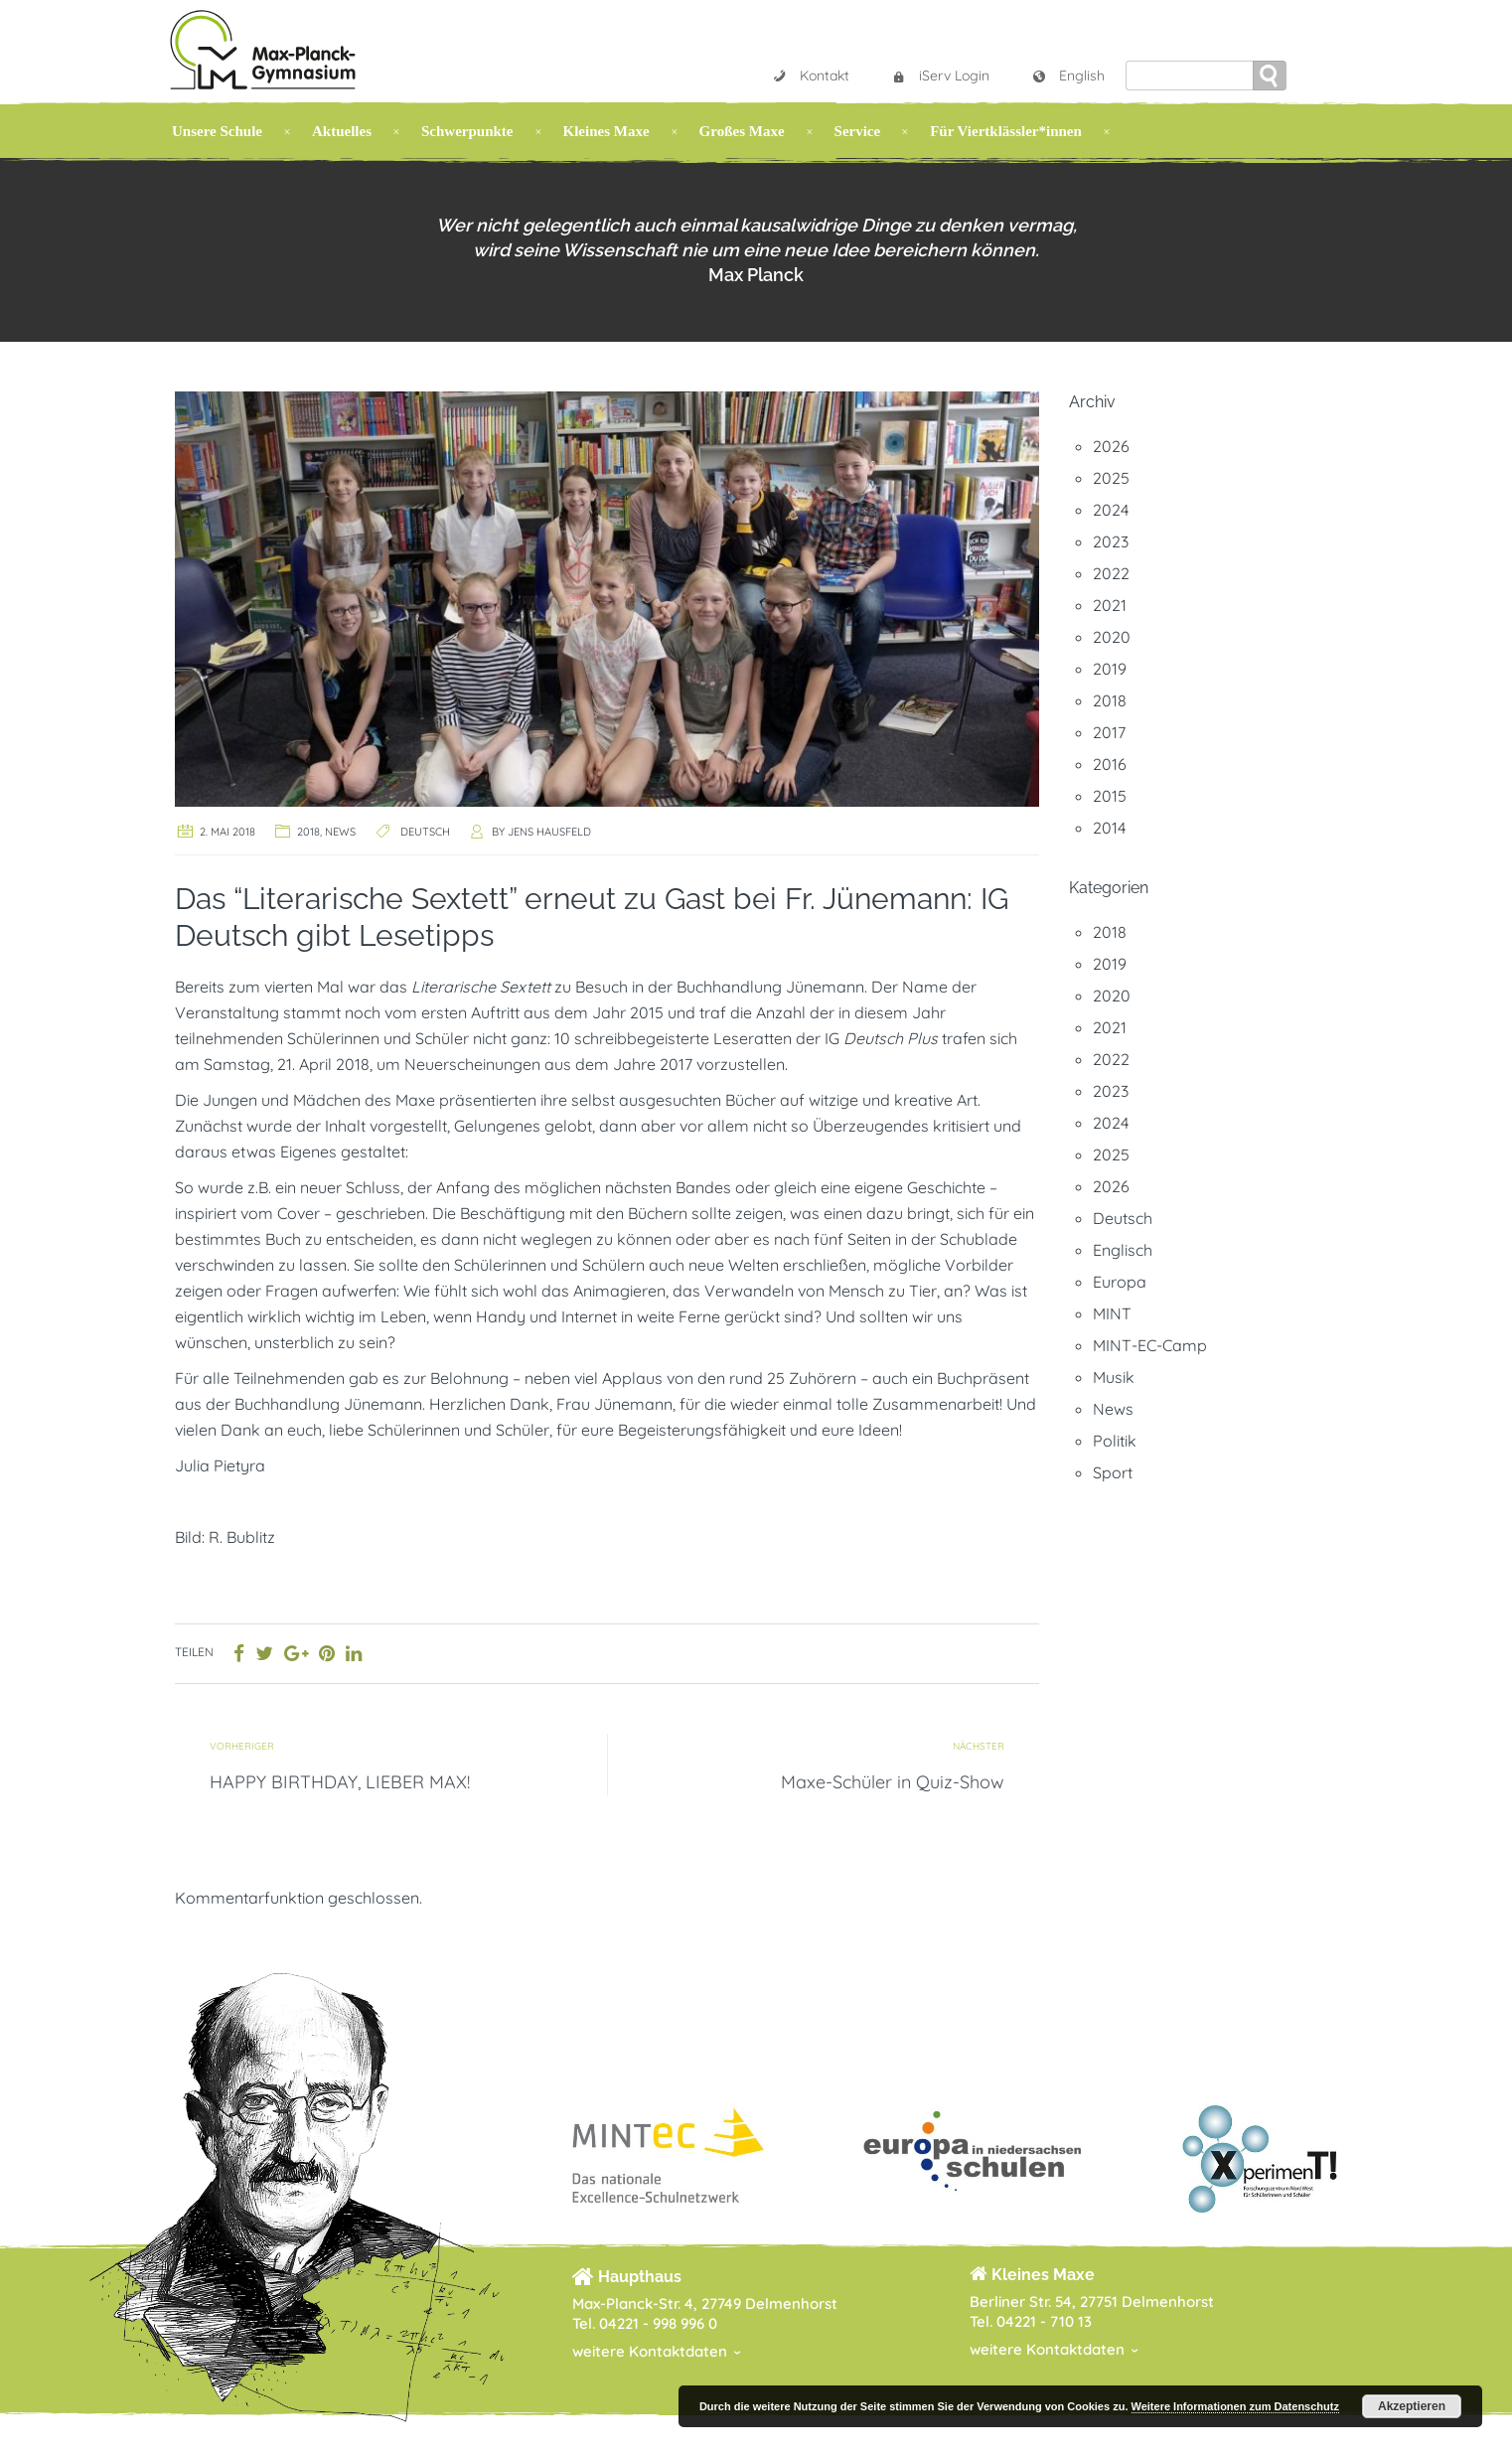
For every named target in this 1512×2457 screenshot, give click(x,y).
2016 (1110, 764)
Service (857, 131)
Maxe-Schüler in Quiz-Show (892, 1781)
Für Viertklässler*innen (1006, 131)
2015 (1110, 796)
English (1068, 75)
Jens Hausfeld (549, 832)
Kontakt (810, 75)
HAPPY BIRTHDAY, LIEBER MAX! (340, 1781)
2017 (1109, 732)
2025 (1111, 478)
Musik (1113, 1377)
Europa (1119, 1282)
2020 (1112, 637)
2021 (1110, 605)
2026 (1111, 446)
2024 (1111, 510)
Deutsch (425, 832)
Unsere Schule (217, 131)
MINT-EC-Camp (1150, 1345)
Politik (1114, 1441)
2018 (308, 832)
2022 (1111, 573)
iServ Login (940, 75)
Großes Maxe (742, 131)
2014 (1109, 828)
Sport (1113, 1472)
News (340, 832)
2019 (1110, 669)
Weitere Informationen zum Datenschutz (1235, 2406)
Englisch (1122, 1250)
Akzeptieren (1411, 2406)
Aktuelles (342, 131)
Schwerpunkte (467, 131)
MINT (1112, 1313)
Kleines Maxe (606, 131)
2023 (1111, 541)
